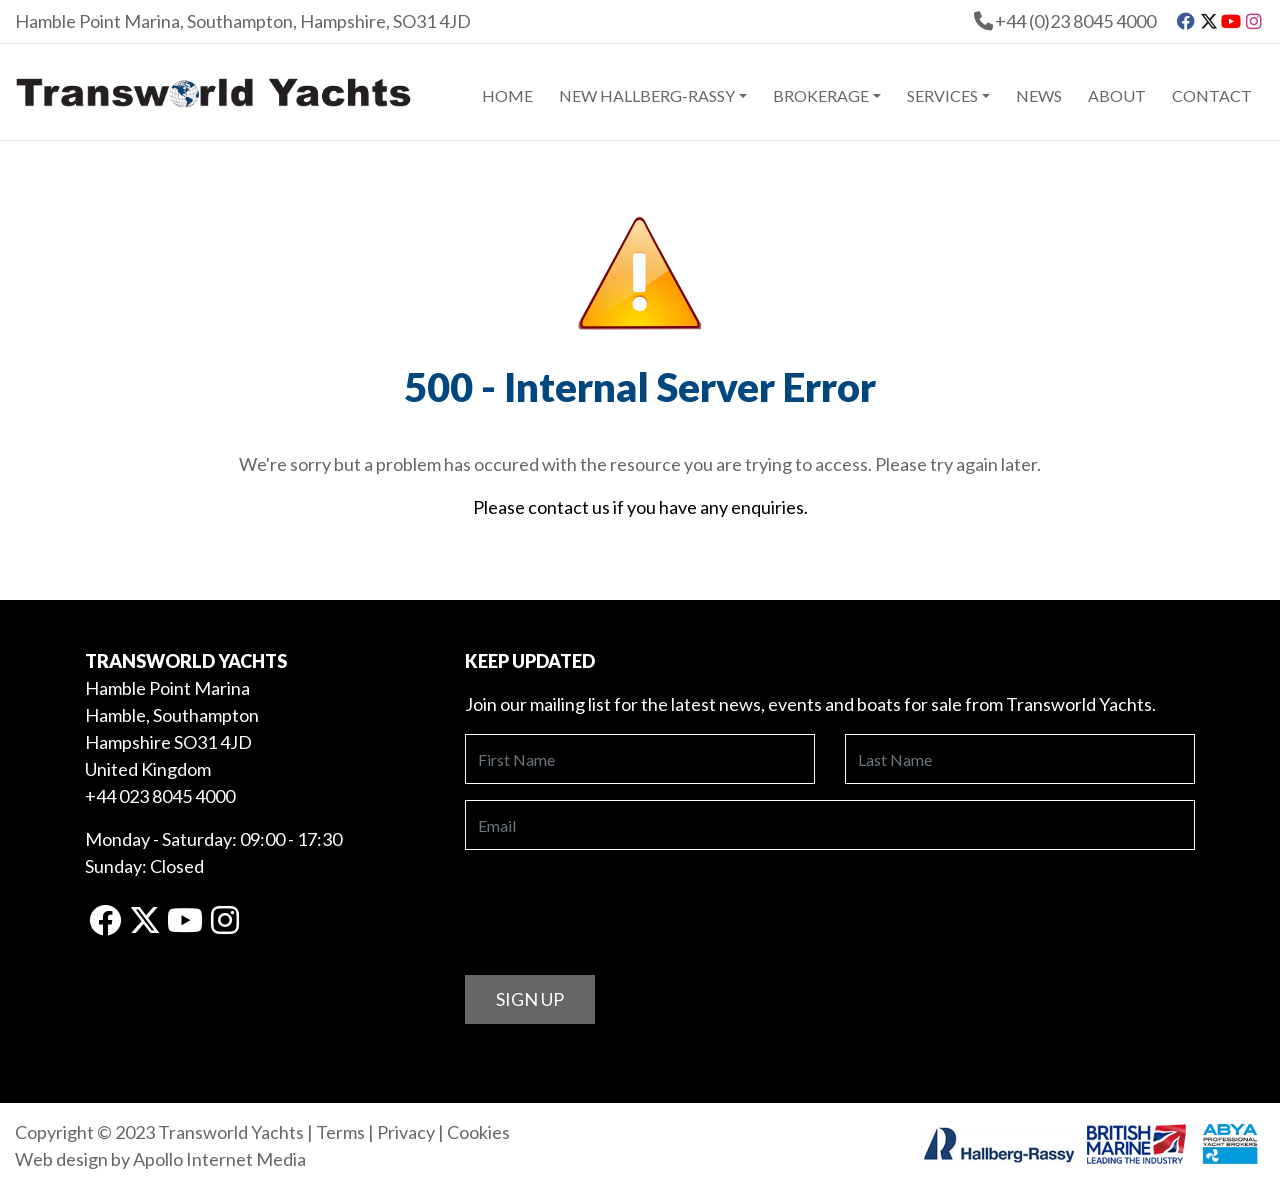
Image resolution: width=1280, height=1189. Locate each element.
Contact (1212, 95)
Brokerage (821, 95)
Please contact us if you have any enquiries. (640, 507)
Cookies (478, 1132)
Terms (340, 1132)
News (1039, 95)
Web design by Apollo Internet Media (160, 1159)
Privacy (406, 1132)
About (1117, 95)
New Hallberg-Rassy (647, 95)
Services (942, 95)
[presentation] (617, 905)
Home (507, 95)
